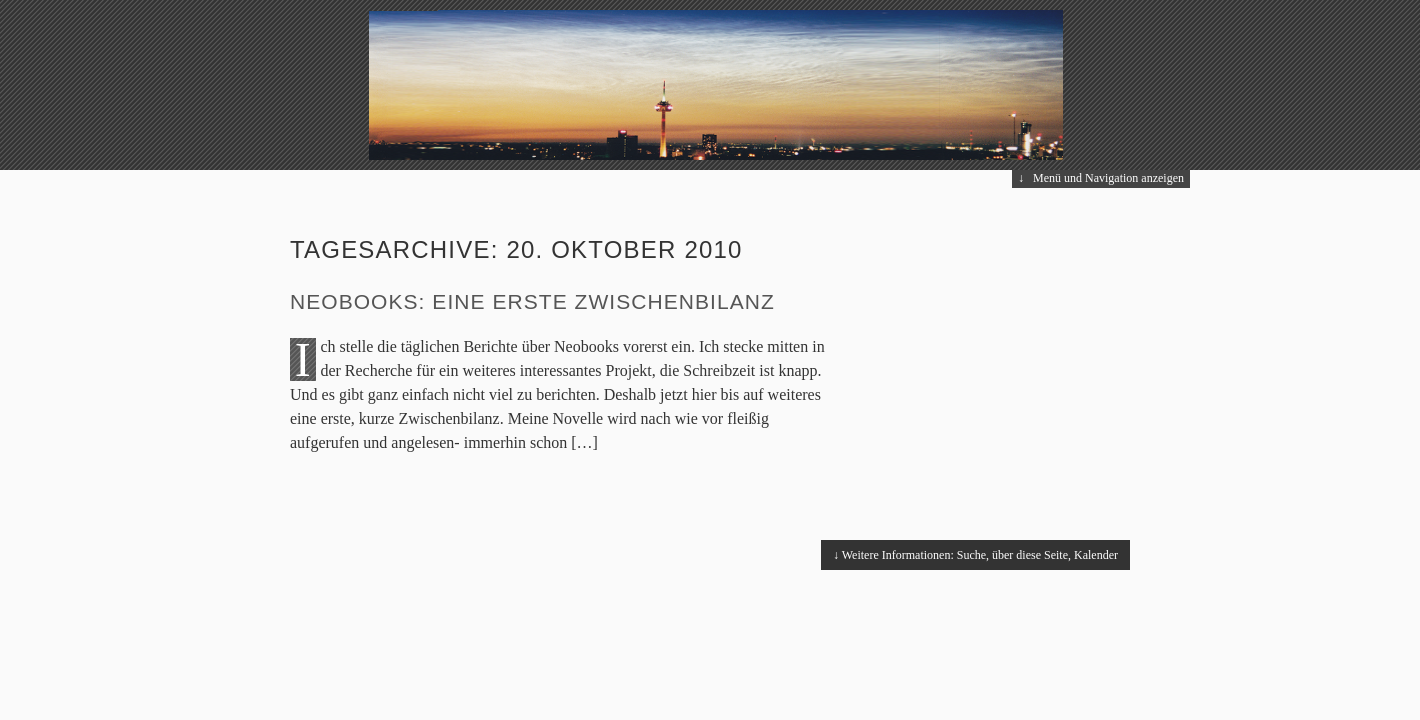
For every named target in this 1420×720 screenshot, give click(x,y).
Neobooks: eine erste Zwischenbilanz (532, 301)
